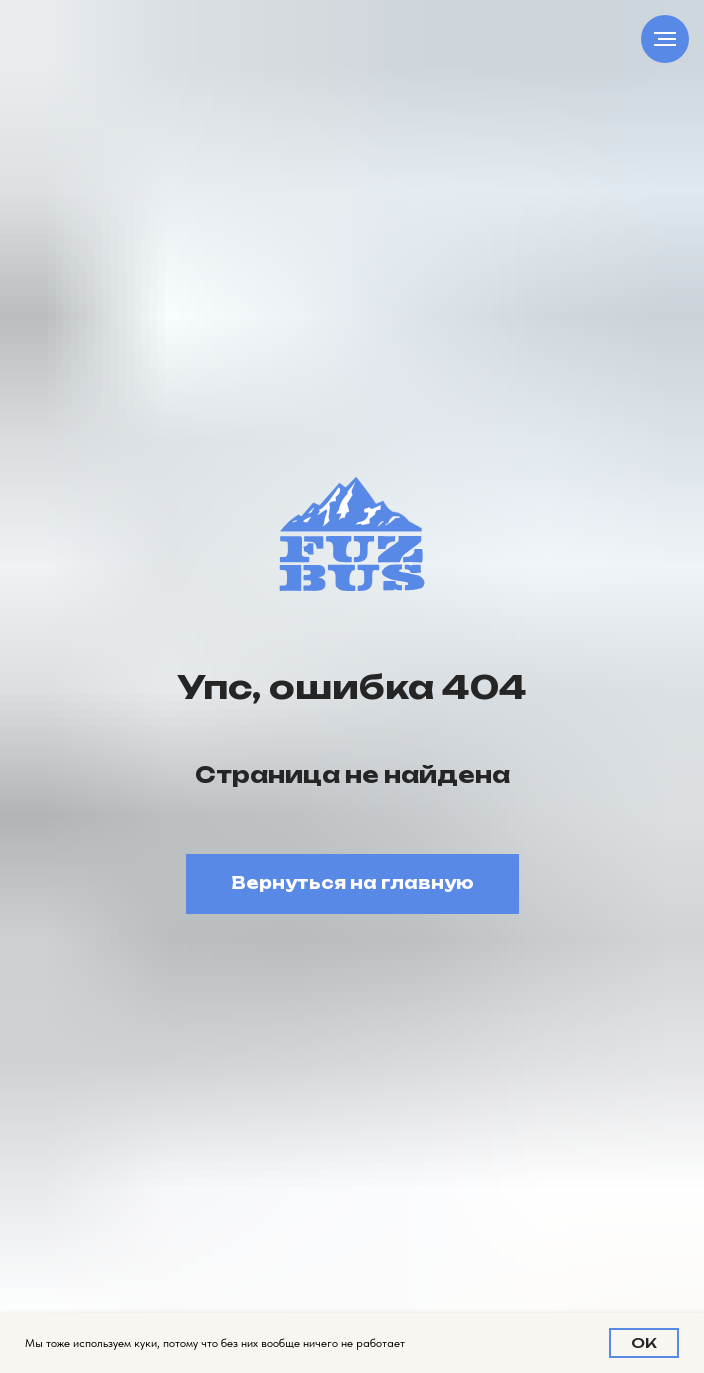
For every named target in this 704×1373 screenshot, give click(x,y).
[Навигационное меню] (665, 39)
